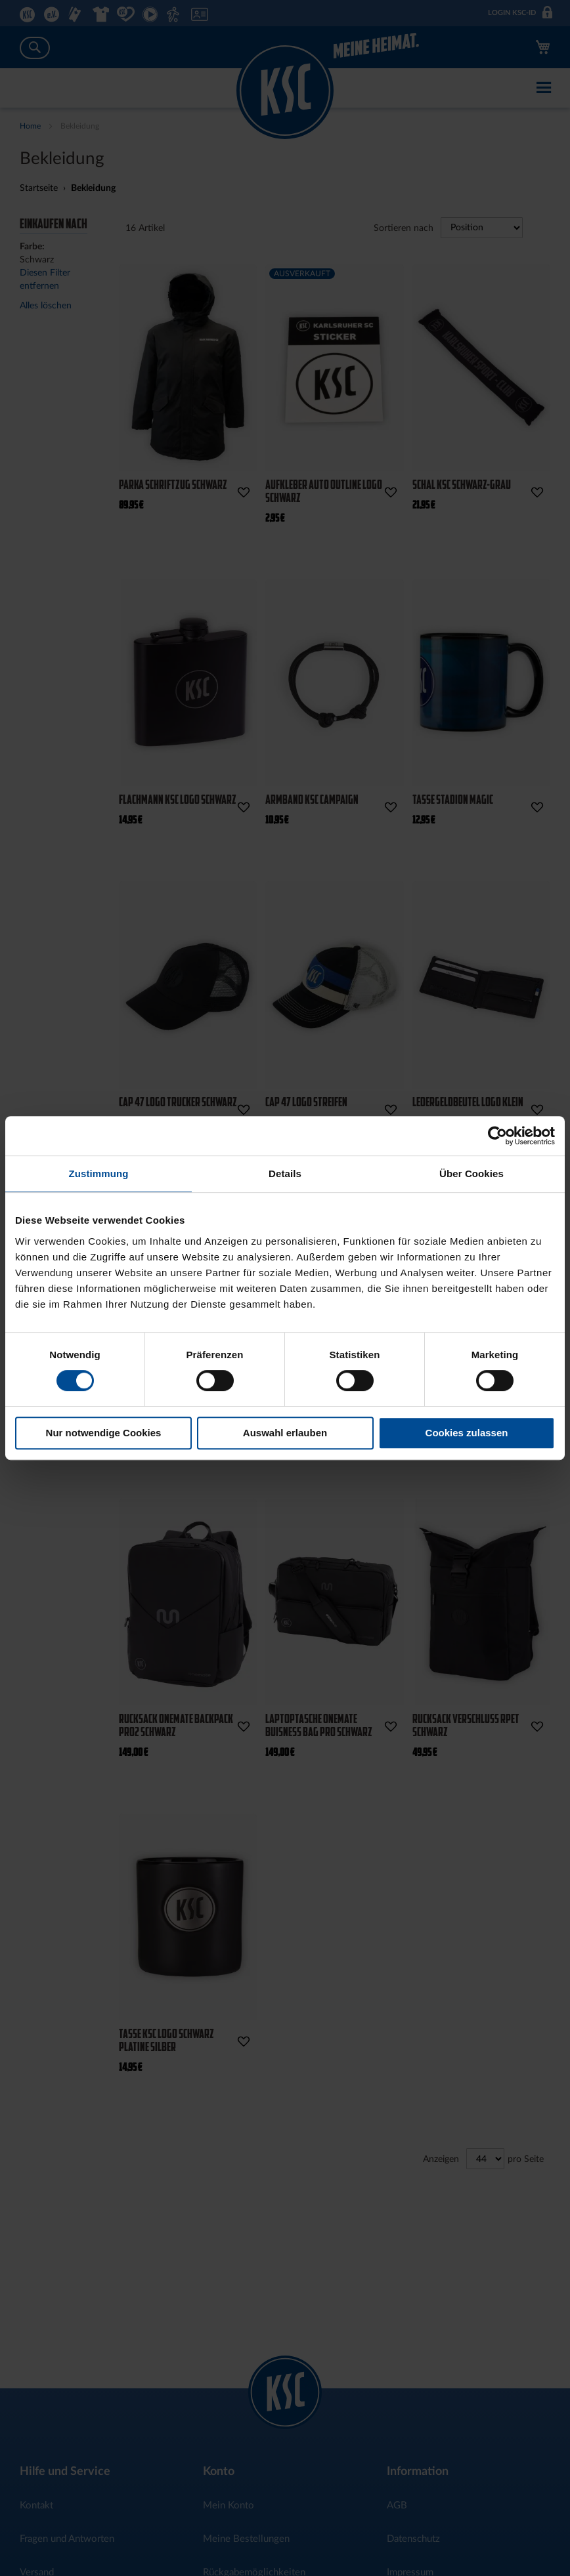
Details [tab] (285, 1173)
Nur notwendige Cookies (104, 1432)
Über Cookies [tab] (471, 1173)
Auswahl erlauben (285, 1432)
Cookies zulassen (467, 1432)
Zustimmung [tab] (99, 1173)
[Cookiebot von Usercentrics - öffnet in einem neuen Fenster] (497, 1136)
